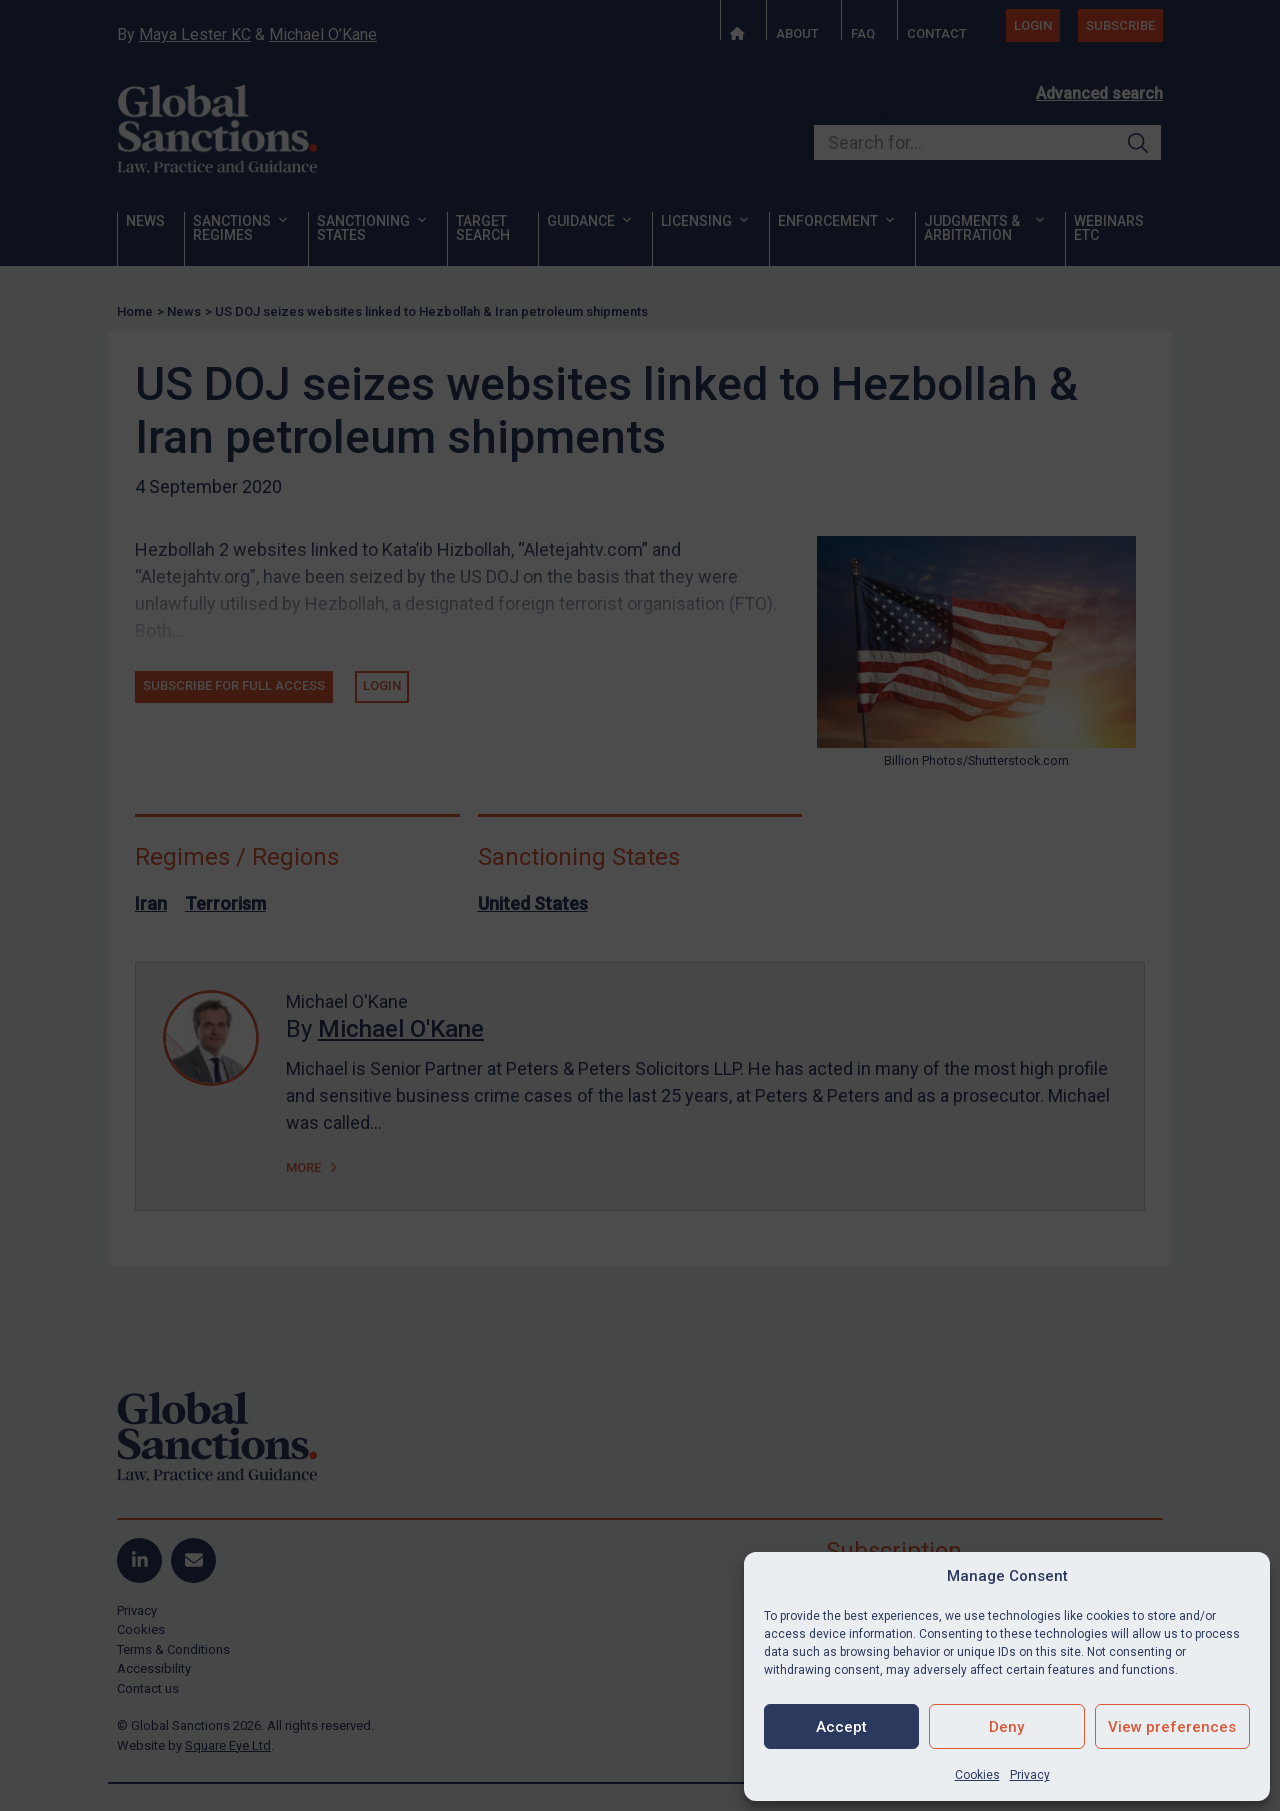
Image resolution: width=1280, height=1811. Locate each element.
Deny (1006, 1727)
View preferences (1172, 1727)
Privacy (1030, 1775)
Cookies (977, 1775)
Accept (841, 1727)
